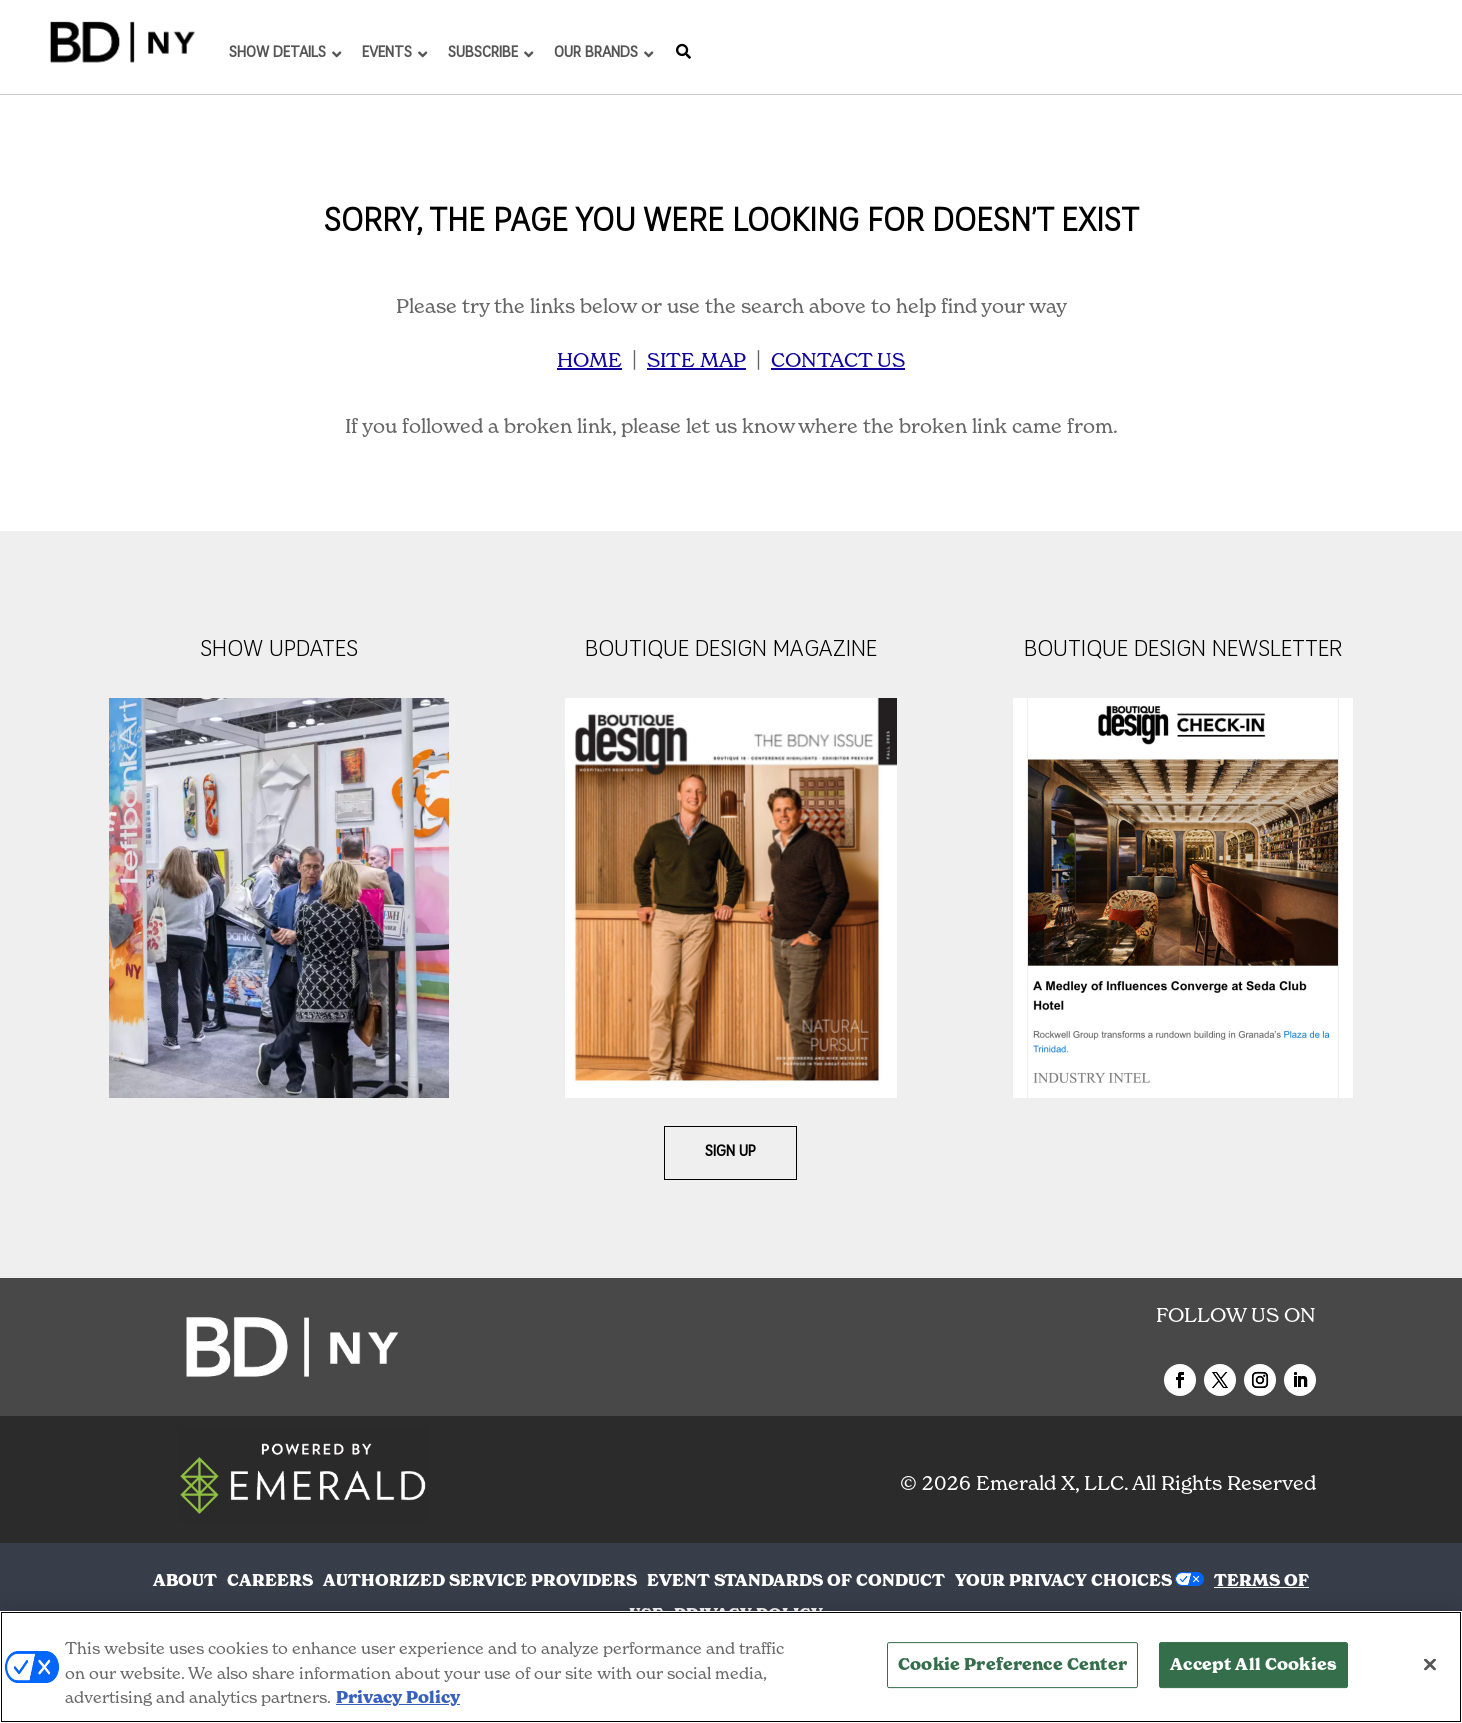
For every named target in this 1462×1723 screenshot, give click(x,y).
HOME (589, 360)
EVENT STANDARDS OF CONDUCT (796, 1580)
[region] (731, 1667)
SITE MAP (696, 360)
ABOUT (185, 1580)
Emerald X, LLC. (1052, 1483)
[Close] (1430, 1665)
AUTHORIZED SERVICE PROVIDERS (480, 1580)
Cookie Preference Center (1012, 1665)
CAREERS (270, 1580)
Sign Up (730, 1152)
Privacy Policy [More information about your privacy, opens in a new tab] (398, 1697)
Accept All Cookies (1253, 1665)
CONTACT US (838, 360)
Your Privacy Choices (1063, 1580)
